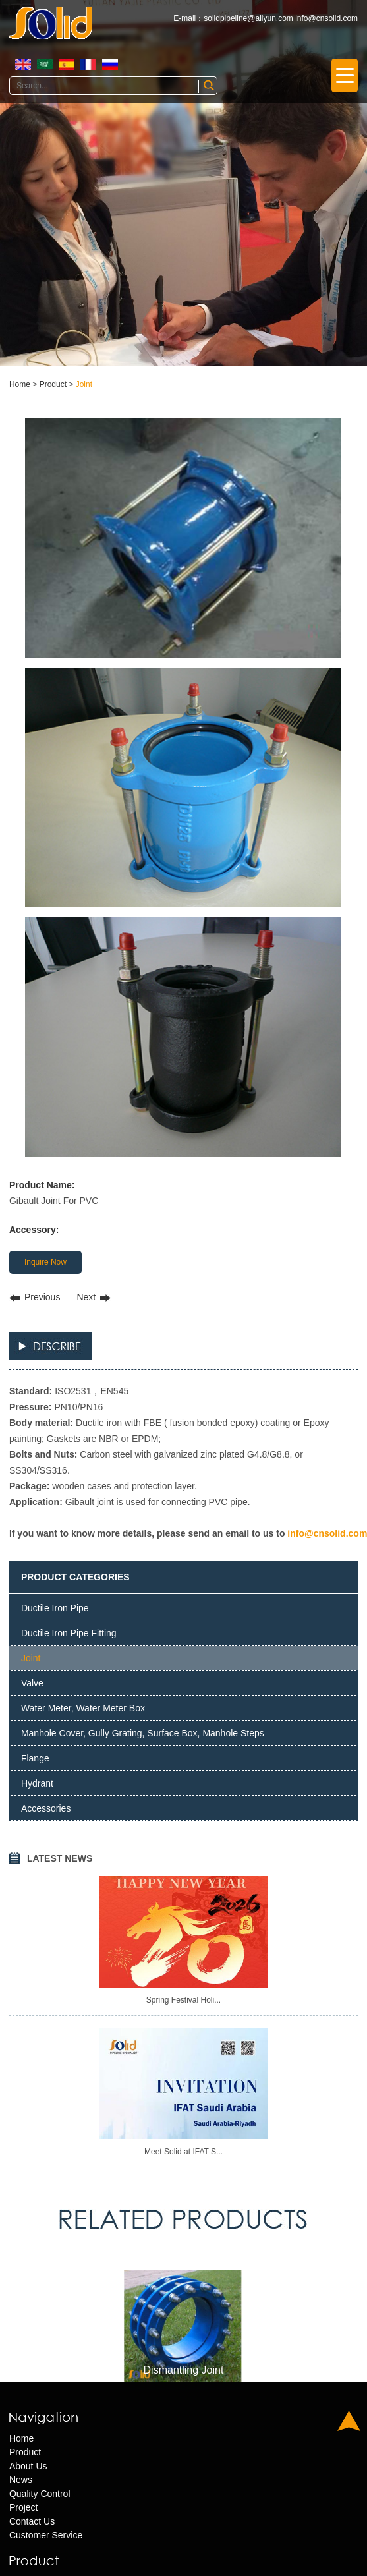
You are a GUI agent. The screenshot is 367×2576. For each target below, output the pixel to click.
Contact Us (32, 2521)
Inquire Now (45, 1262)
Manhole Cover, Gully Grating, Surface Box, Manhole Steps (142, 1733)
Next (86, 1297)
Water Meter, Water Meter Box (83, 1708)
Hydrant (37, 1783)
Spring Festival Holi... (183, 2000)
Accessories (46, 1808)
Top (348, 2421)
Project (23, 2507)
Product (53, 384)
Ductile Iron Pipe (55, 1608)
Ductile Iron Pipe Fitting (69, 1633)
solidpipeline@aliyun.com (248, 18)
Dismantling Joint (184, 2370)
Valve (32, 1683)
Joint (84, 384)
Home (19, 384)
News (20, 2480)
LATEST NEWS (59, 1858)
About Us (28, 2466)
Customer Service (45, 2535)
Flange (35, 1758)
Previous (42, 1297)
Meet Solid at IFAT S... (183, 2151)
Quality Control (40, 2493)
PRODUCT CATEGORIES (75, 1577)
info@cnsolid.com (326, 18)
